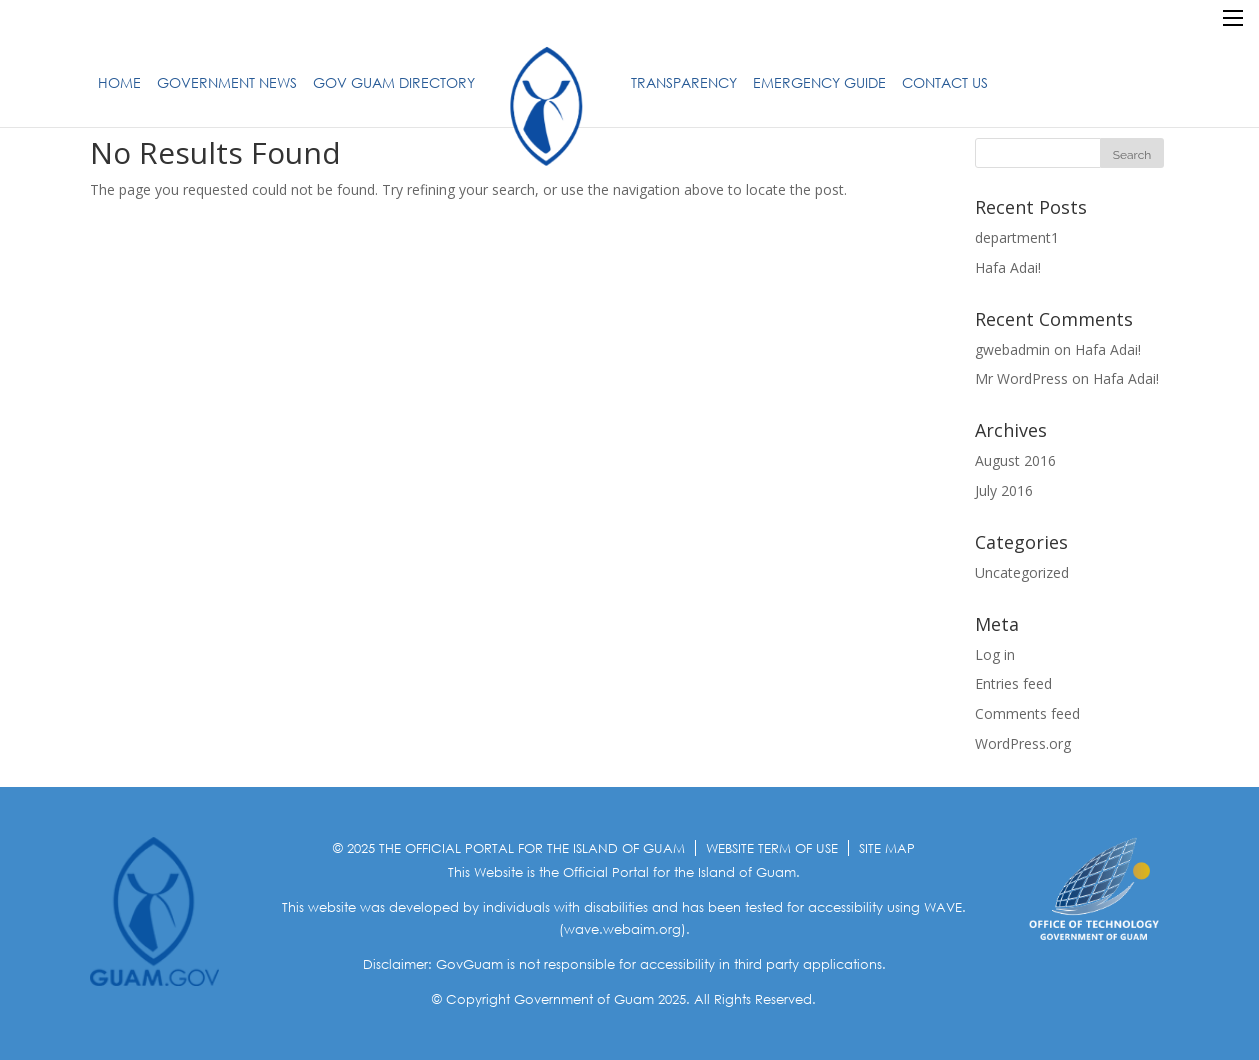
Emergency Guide (819, 82)
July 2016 (1004, 490)
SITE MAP (887, 848)
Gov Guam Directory (394, 82)
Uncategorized (1022, 572)
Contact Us (945, 82)
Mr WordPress (1021, 378)
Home (119, 82)
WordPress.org (1023, 743)
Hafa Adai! (1008, 267)
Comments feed (1027, 713)
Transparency (684, 82)
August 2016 (1015, 460)
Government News (227, 82)
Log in (995, 654)
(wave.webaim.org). (624, 929)
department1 (1017, 237)
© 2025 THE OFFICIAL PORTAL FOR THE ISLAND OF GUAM (509, 848)
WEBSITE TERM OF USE (772, 848)
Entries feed (1013, 683)
